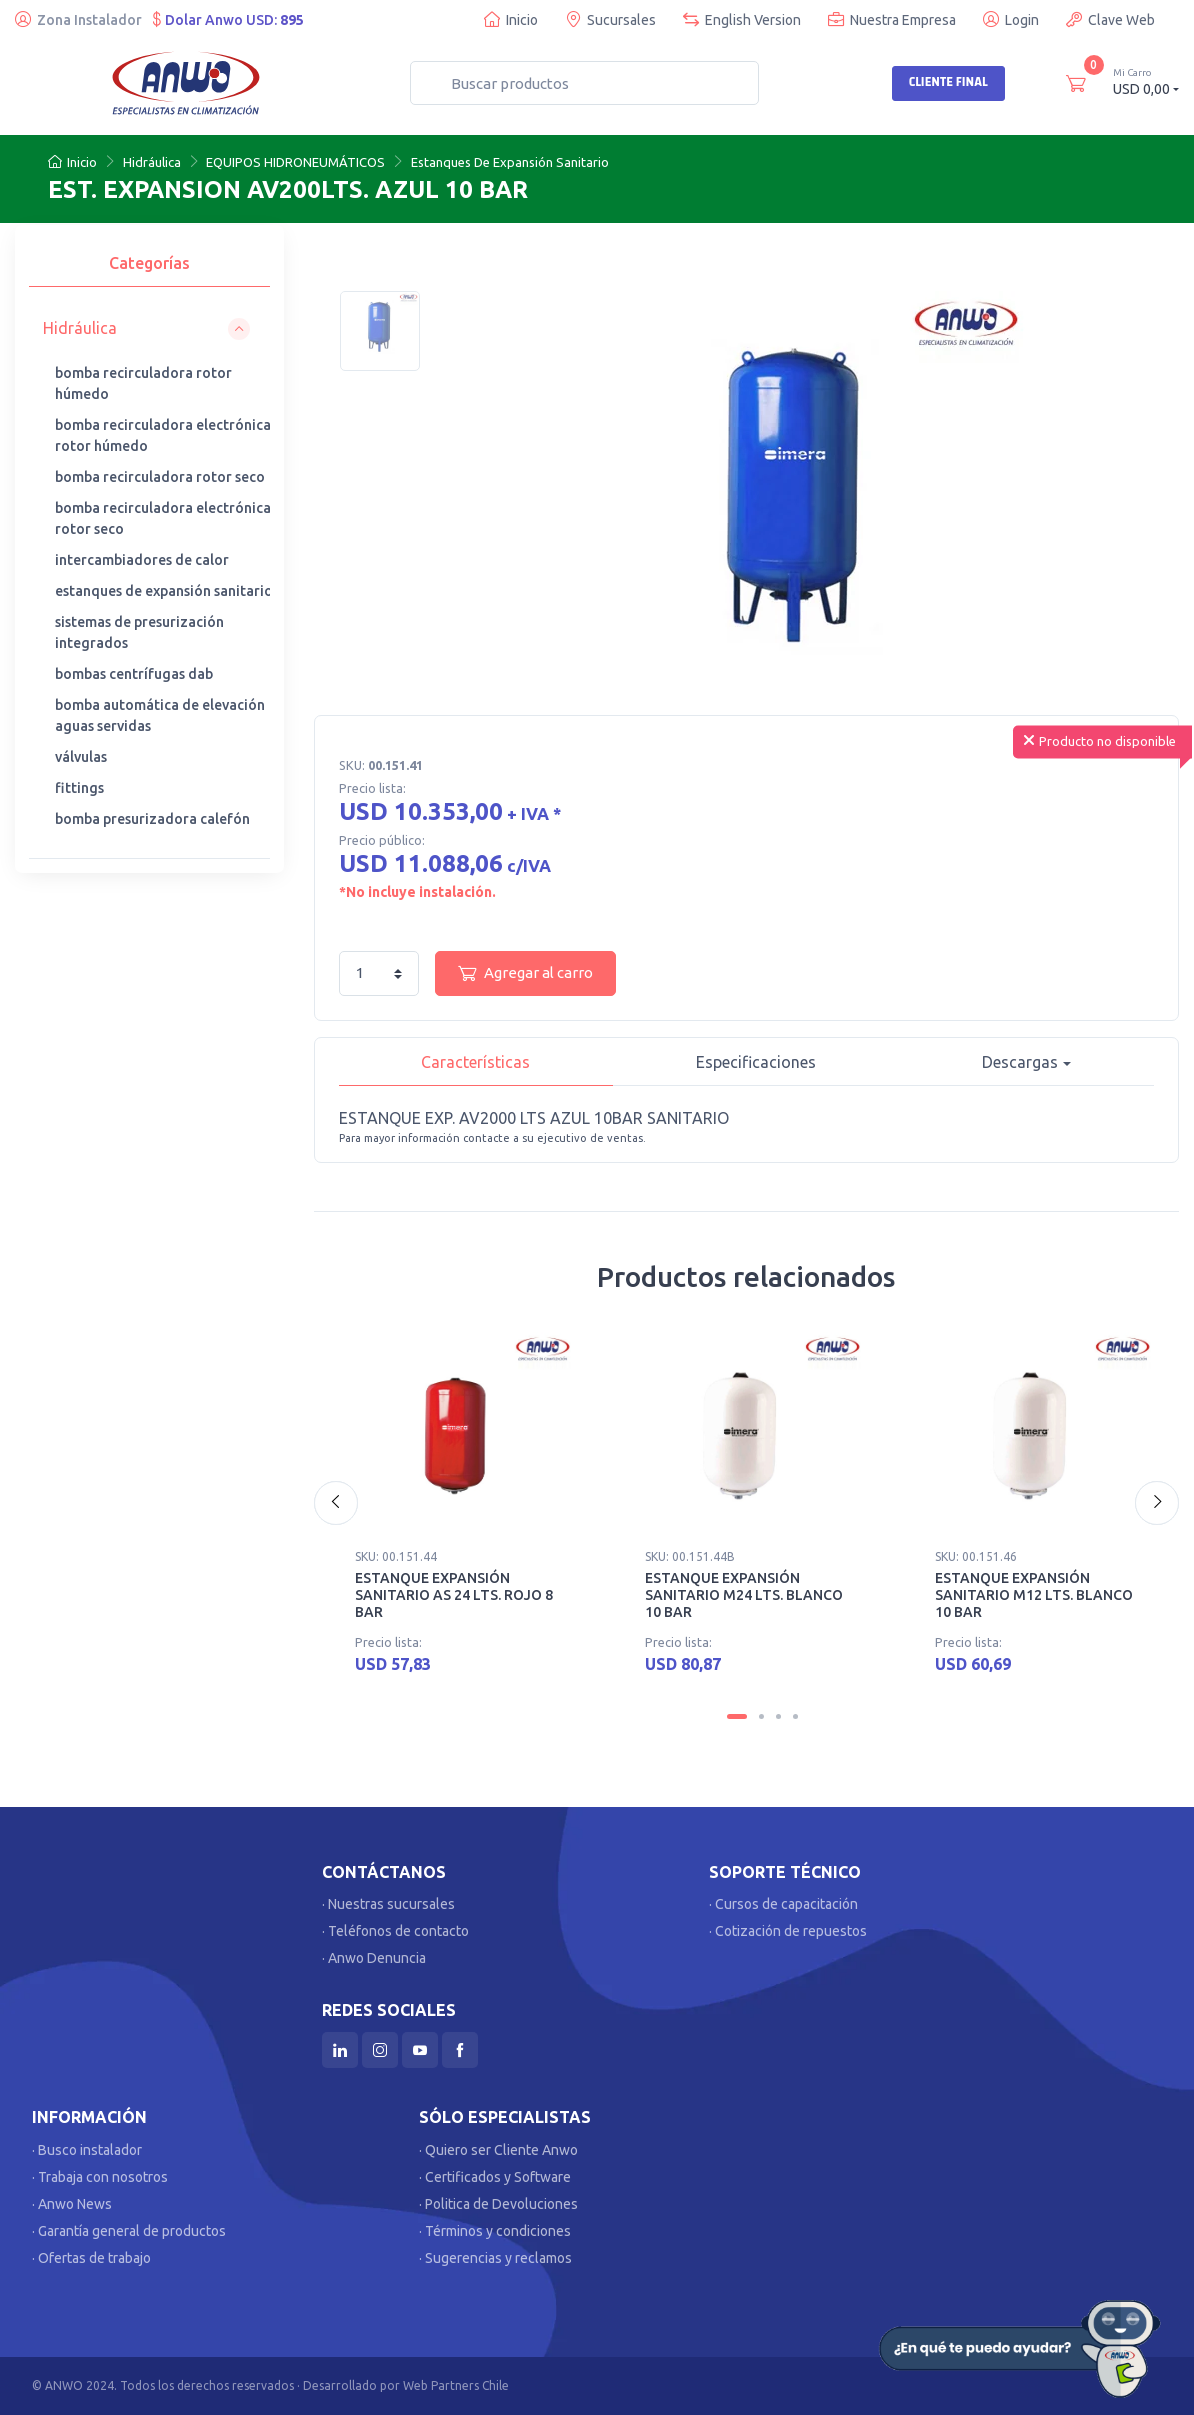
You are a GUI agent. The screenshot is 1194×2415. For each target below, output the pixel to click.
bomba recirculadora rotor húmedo (143, 383)
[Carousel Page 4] (795, 1716)
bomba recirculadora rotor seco (160, 477)
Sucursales (610, 19)
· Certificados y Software (495, 2177)
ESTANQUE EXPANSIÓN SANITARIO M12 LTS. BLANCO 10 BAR (1034, 1595)
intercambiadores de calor (142, 560)
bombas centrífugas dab (134, 674)
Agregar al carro (525, 973)
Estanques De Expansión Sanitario (510, 162)
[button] (146, 328)
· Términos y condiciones (495, 2231)
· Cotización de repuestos (788, 1931)
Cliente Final (948, 82)
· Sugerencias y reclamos (495, 2258)
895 (292, 20)
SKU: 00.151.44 (396, 1556)
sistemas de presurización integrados (139, 632)
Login (1011, 19)
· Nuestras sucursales (388, 1904)
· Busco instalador (87, 2150)
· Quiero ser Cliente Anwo (498, 2150)
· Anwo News (72, 2204)
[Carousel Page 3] (778, 1716)
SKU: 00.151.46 (976, 1556)
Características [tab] (475, 1062)
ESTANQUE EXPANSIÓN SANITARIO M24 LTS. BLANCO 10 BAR (744, 1595)
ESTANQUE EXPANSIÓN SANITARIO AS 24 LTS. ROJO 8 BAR (454, 1595)
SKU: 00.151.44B (690, 1556)
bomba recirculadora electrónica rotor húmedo (163, 435)
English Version (742, 19)
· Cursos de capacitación (783, 1904)
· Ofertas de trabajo (91, 2258)
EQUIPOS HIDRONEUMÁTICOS (295, 162)
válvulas (81, 757)
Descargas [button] (1020, 1062)
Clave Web (1110, 19)
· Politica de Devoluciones (498, 2204)
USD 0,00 (1146, 81)
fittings (79, 788)
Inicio (511, 19)
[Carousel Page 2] (761, 1716)
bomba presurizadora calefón (152, 819)
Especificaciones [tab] (756, 1062)
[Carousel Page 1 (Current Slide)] (737, 1716)
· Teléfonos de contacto (395, 1931)
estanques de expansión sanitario (164, 591)
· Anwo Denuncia (374, 1958)
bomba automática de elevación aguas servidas (160, 715)
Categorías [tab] (149, 263)
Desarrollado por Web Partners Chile (406, 2385)
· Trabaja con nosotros (100, 2177)
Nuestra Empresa (892, 19)
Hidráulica (152, 162)
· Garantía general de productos (129, 2231)
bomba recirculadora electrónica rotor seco (163, 518)
